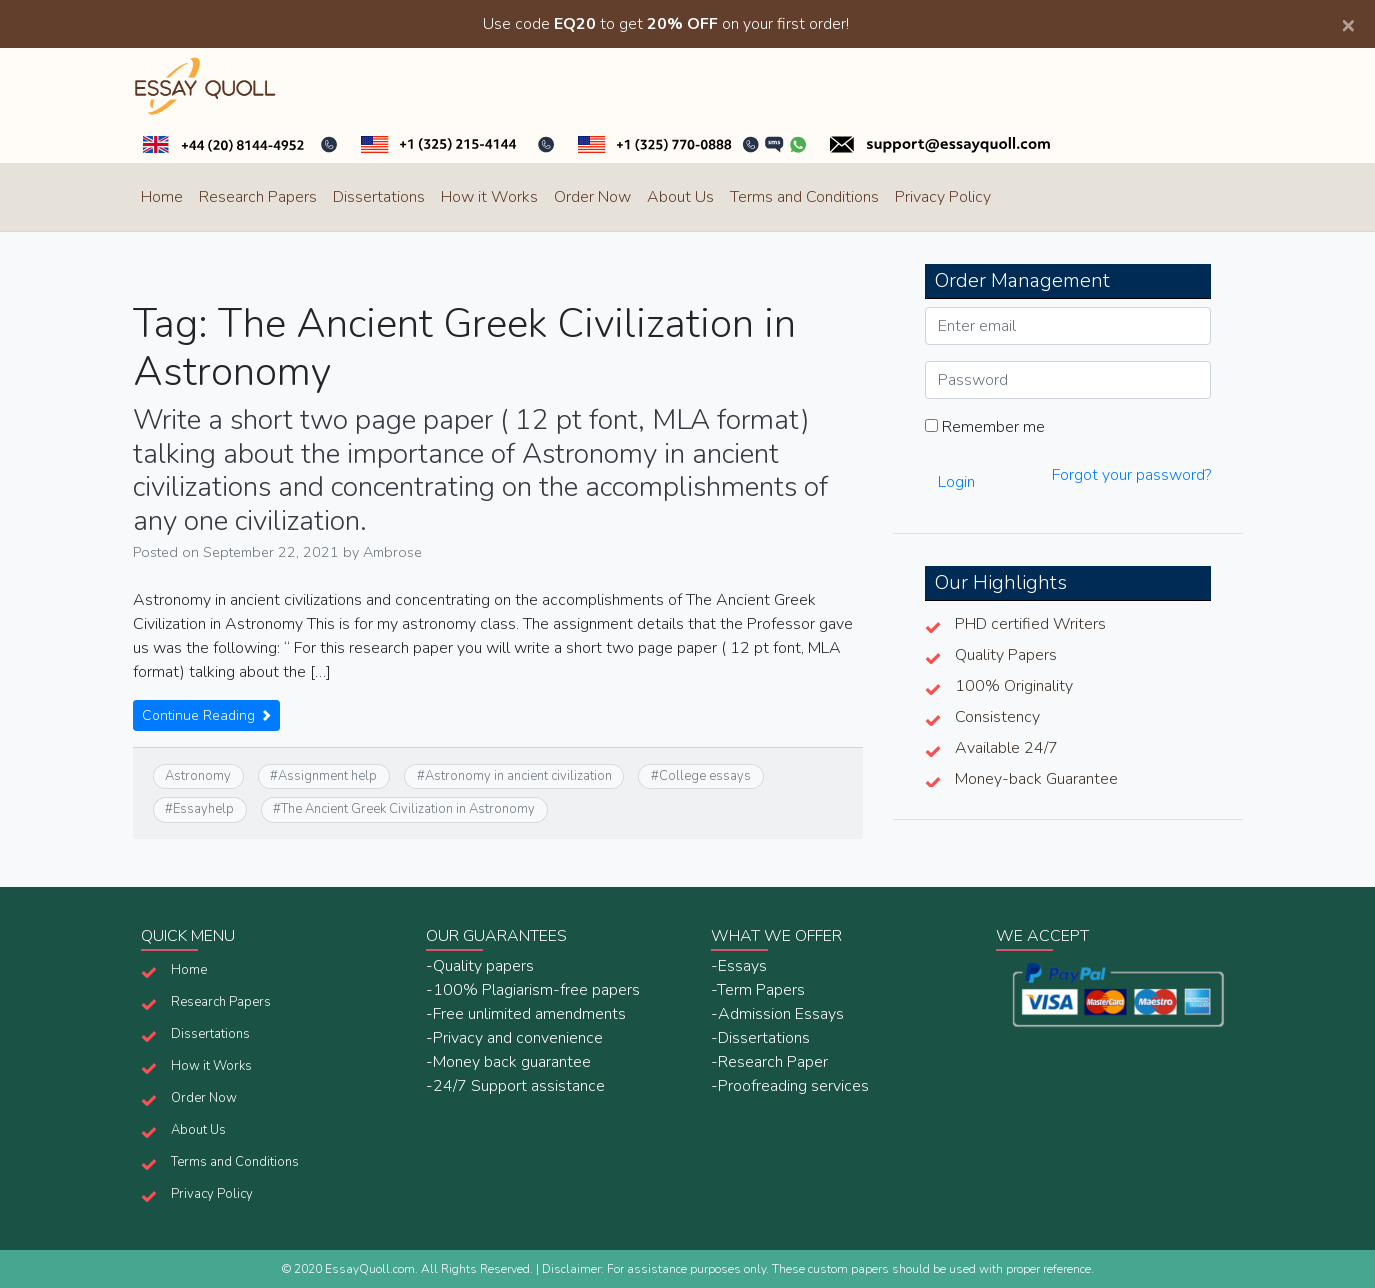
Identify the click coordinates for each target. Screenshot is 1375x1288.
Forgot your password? (1131, 475)
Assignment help (327, 776)
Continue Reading (206, 715)
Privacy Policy (943, 197)
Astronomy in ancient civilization (518, 776)
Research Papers (258, 197)
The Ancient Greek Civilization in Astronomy (408, 809)
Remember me (985, 427)
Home (162, 197)
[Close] (1348, 24)
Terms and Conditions (804, 197)
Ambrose (392, 552)
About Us (680, 197)
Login (956, 482)
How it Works (489, 197)
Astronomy (198, 776)
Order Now (592, 197)
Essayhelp (203, 809)
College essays (705, 776)
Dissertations (379, 197)
